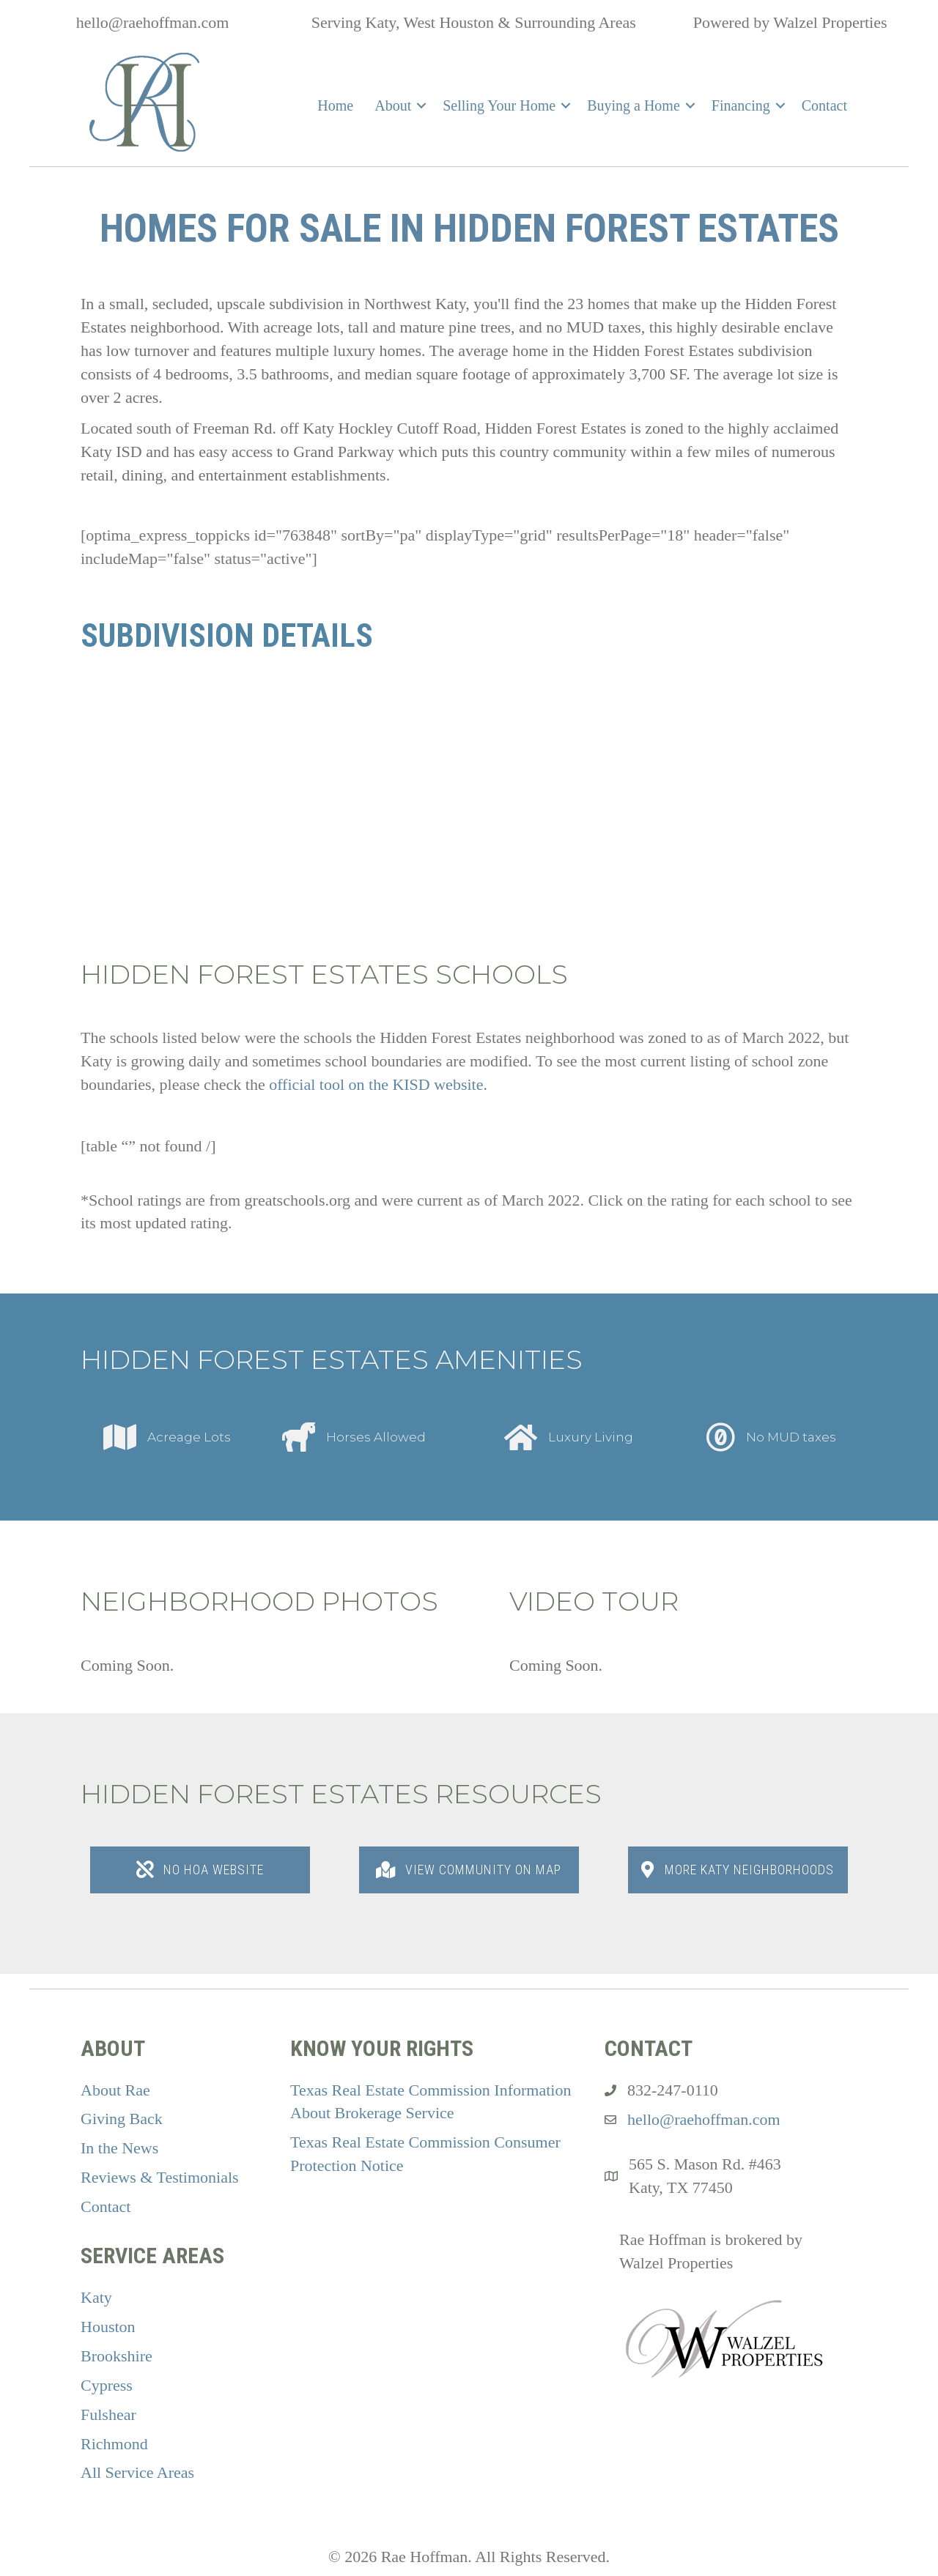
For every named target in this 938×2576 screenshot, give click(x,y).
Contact (824, 105)
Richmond (114, 2444)
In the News (119, 2148)
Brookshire (116, 2356)
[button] (421, 105)
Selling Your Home (499, 105)
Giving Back (122, 2118)
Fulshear (108, 2414)
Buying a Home (633, 105)
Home (335, 105)
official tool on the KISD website (376, 1084)
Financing (741, 105)
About (392, 105)
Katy (96, 2297)
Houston (108, 2326)
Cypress (107, 2385)
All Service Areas (137, 2472)
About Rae (115, 2090)
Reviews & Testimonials (160, 2177)
